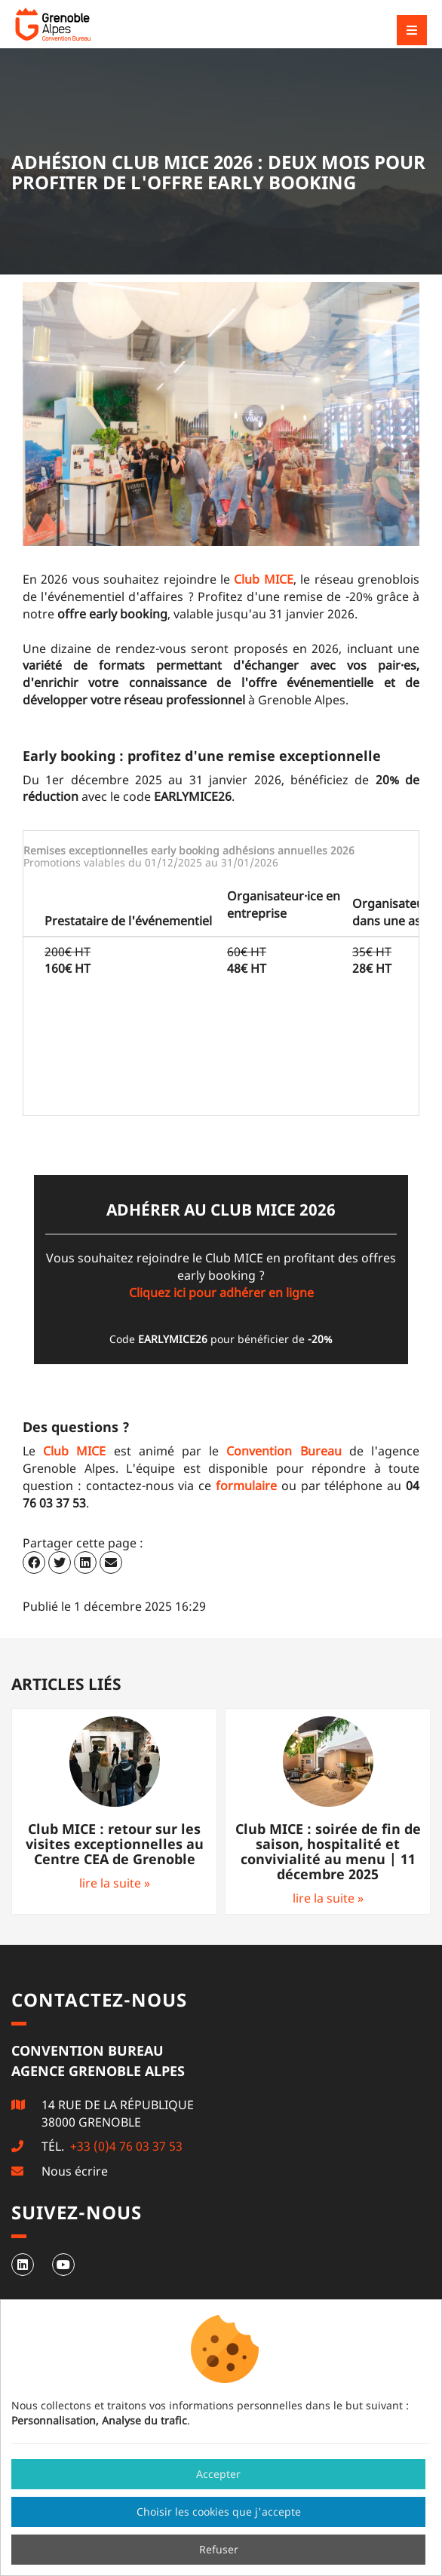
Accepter (218, 2474)
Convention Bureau (283, 1451)
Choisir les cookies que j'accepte (219, 2511)
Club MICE (263, 579)
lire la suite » (114, 1883)
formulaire (246, 1485)
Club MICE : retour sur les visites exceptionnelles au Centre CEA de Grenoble (115, 1844)
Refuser (218, 2549)
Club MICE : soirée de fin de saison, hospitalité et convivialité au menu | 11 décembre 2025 (328, 1851)
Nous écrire (74, 2171)
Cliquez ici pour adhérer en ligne (221, 1292)
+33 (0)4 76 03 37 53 (125, 2146)
